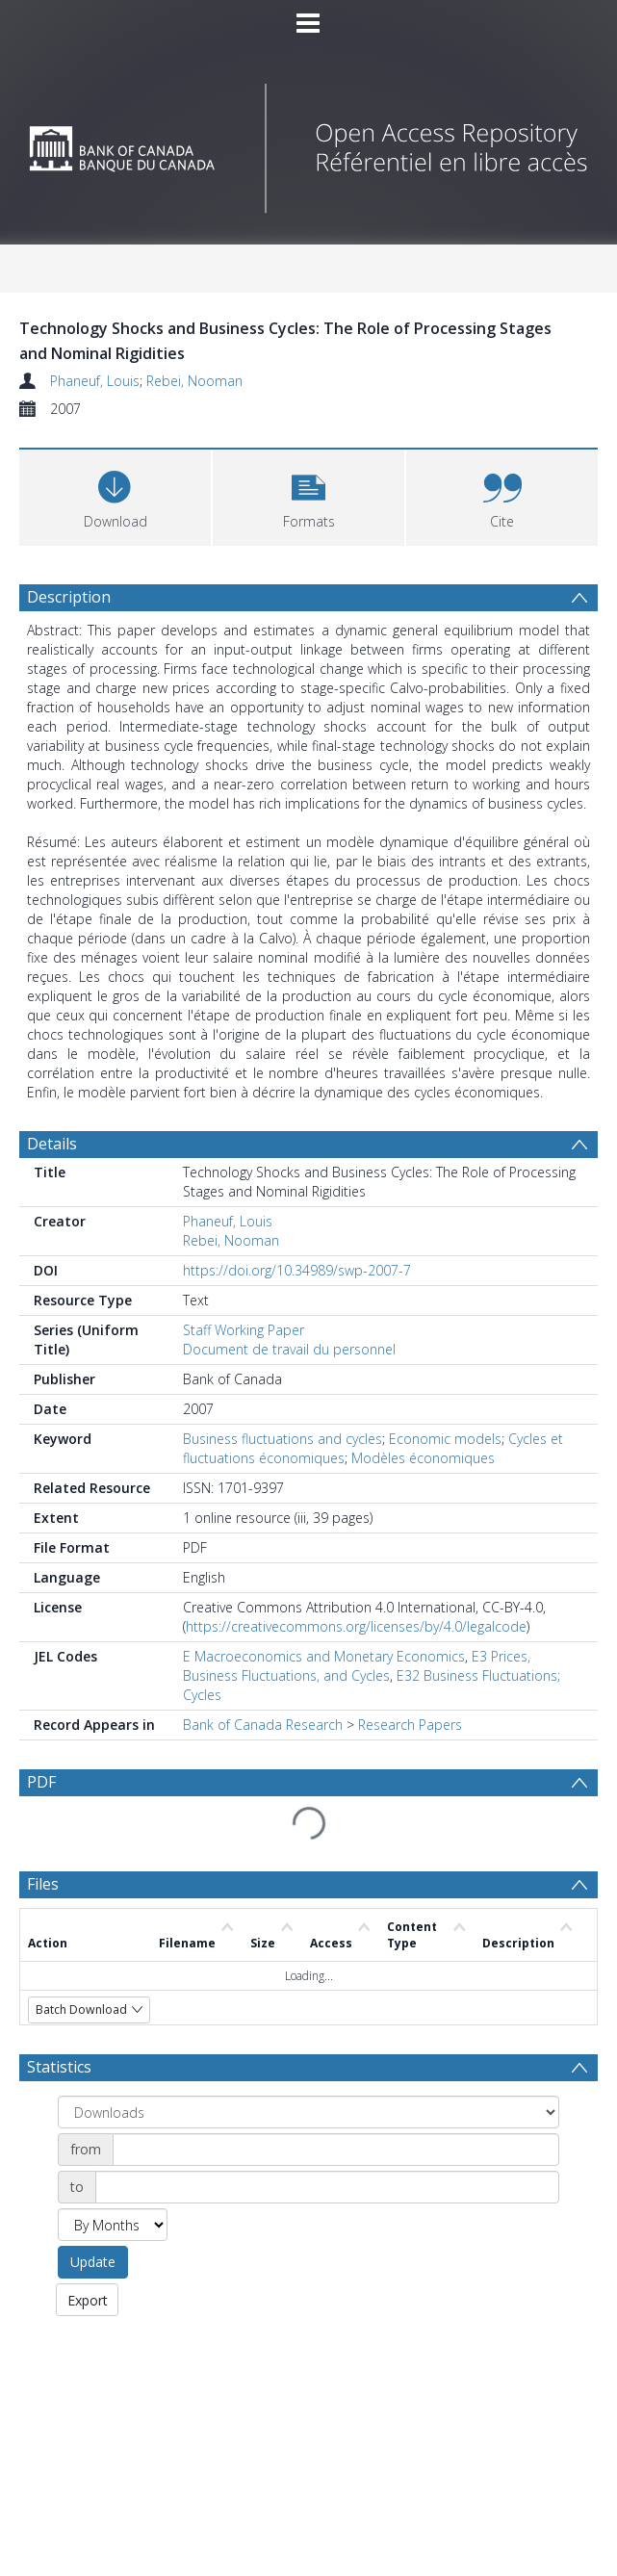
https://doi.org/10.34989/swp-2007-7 (297, 1270)
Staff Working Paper (243, 1330)
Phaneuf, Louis (95, 381)
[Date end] (327, 2187)
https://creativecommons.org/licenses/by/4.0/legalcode (356, 1626)
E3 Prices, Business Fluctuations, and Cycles (356, 1666)
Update (93, 2262)
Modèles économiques (423, 1458)
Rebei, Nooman (194, 381)
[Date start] (336, 2149)
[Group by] (308, 2112)
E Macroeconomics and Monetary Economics (324, 1656)
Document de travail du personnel (289, 1349)
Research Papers (410, 1724)
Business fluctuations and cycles (282, 1439)
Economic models (445, 1439)
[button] (308, 495)
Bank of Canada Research (263, 1724)
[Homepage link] (308, 143)
